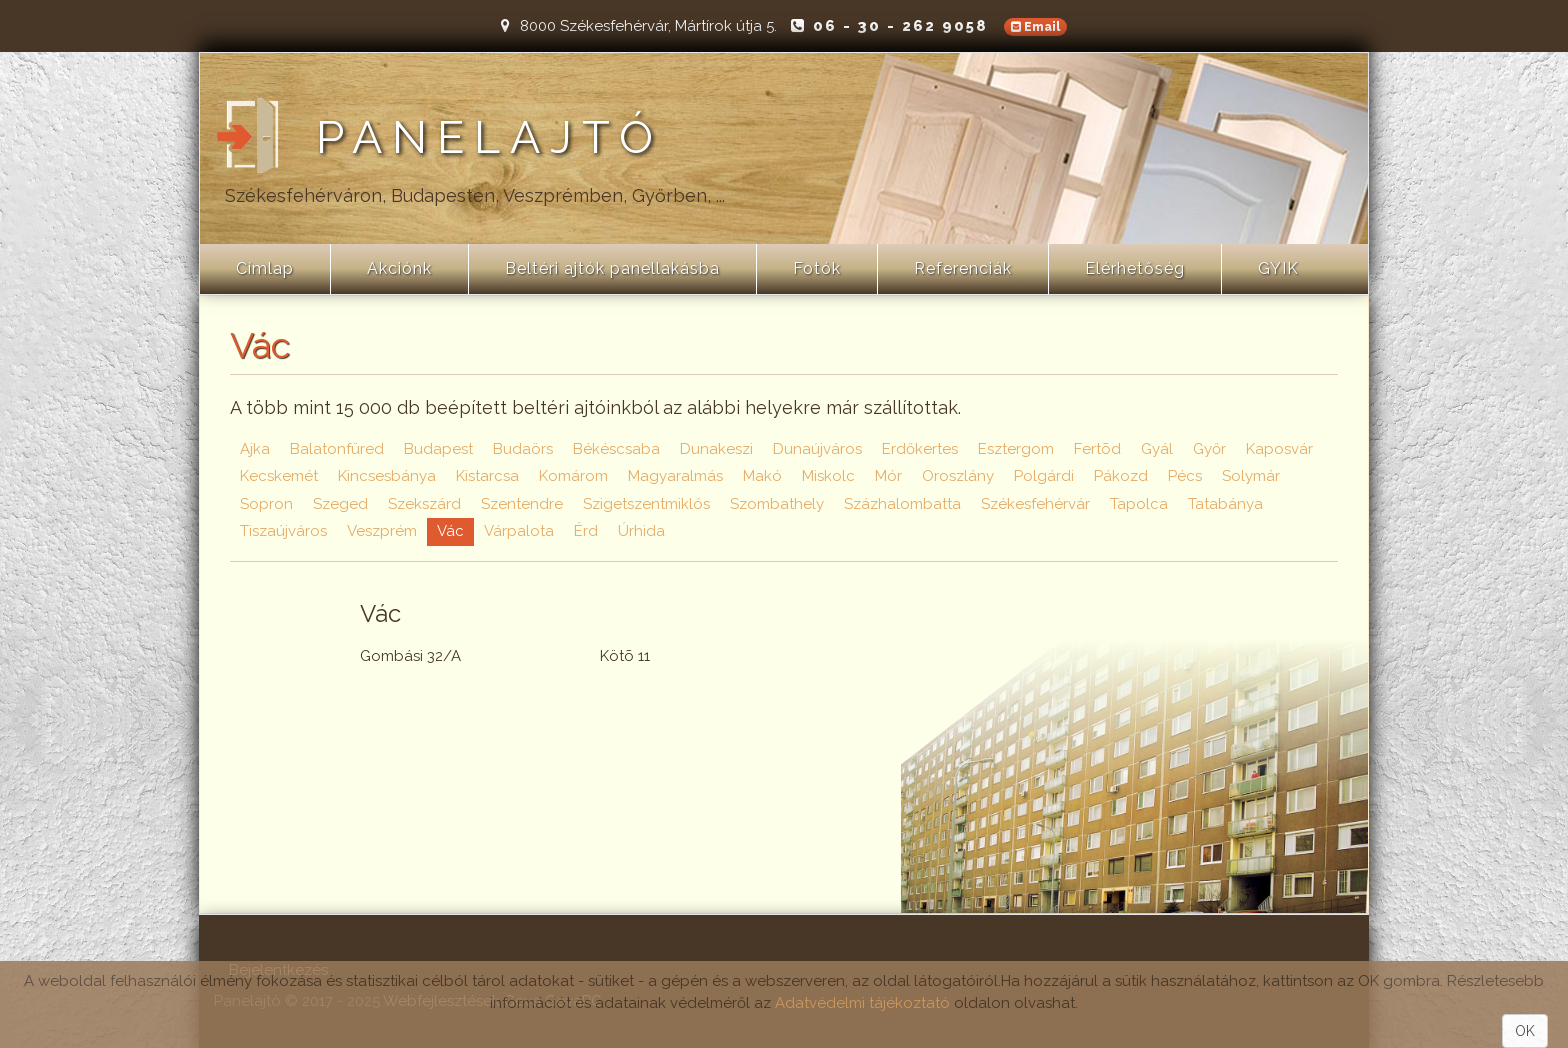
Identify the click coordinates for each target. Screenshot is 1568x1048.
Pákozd (1121, 476)
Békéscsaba (616, 449)
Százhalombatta (902, 504)
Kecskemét (279, 476)
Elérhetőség (1135, 268)
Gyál (1157, 449)
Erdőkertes (920, 449)
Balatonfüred (337, 449)
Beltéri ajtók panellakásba (612, 268)
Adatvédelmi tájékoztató (862, 1003)
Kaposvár (1279, 449)
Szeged (340, 504)
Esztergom (1016, 449)
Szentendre (522, 504)
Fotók (817, 268)
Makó (762, 476)
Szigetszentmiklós (646, 504)
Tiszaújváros (283, 531)
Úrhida (641, 531)
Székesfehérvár (1035, 504)
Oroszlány (958, 476)
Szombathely (777, 504)
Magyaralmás (675, 476)
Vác (450, 531)
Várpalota (519, 531)
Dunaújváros (817, 449)
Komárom (573, 476)
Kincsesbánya (387, 476)
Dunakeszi (716, 449)
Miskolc (828, 476)
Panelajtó (489, 138)
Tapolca (1139, 504)
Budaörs (523, 449)
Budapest (438, 449)
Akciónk (399, 268)
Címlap (265, 268)
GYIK (1278, 268)
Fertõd (1097, 449)
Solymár (1251, 476)
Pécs (1185, 476)
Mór (888, 476)
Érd (586, 531)
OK (1525, 1031)
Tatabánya (1225, 504)
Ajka (255, 449)
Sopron (266, 504)
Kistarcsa (487, 476)
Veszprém (382, 531)
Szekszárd (424, 504)
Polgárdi (1044, 476)
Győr (1209, 449)
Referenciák (963, 268)
